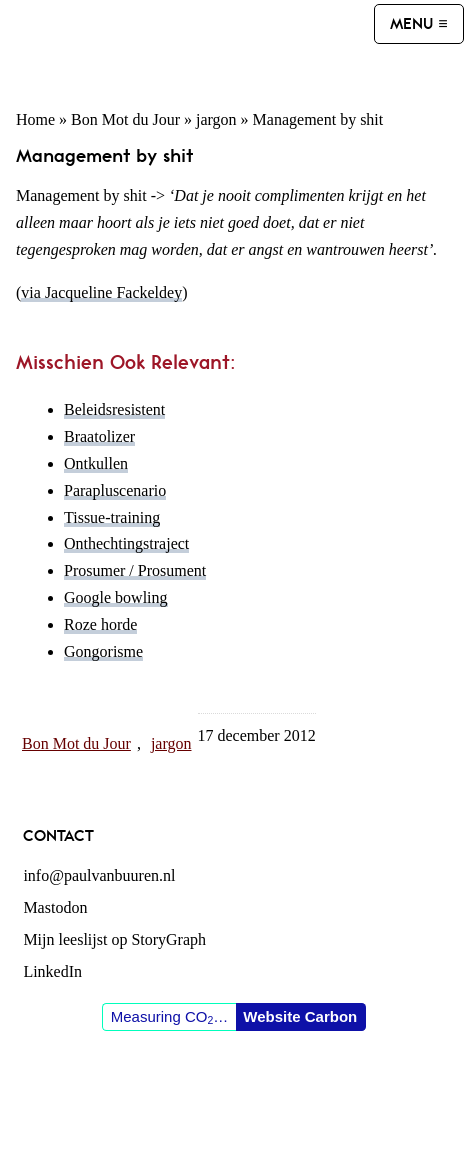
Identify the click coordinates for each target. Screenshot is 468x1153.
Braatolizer (99, 436)
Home (35, 119)
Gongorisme (103, 651)
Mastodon (55, 907)
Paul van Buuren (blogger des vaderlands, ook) (189, 46)
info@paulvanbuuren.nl (99, 875)
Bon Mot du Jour (125, 119)
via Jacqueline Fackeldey (101, 292)
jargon (216, 119)
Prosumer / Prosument (135, 570)
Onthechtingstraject (126, 543)
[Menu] (419, 24)
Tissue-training (112, 517)
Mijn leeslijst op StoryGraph (114, 939)
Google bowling (116, 597)
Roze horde (100, 624)
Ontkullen (96, 463)
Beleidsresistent (114, 409)
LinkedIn (52, 971)
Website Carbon (300, 1016)
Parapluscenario (115, 490)
